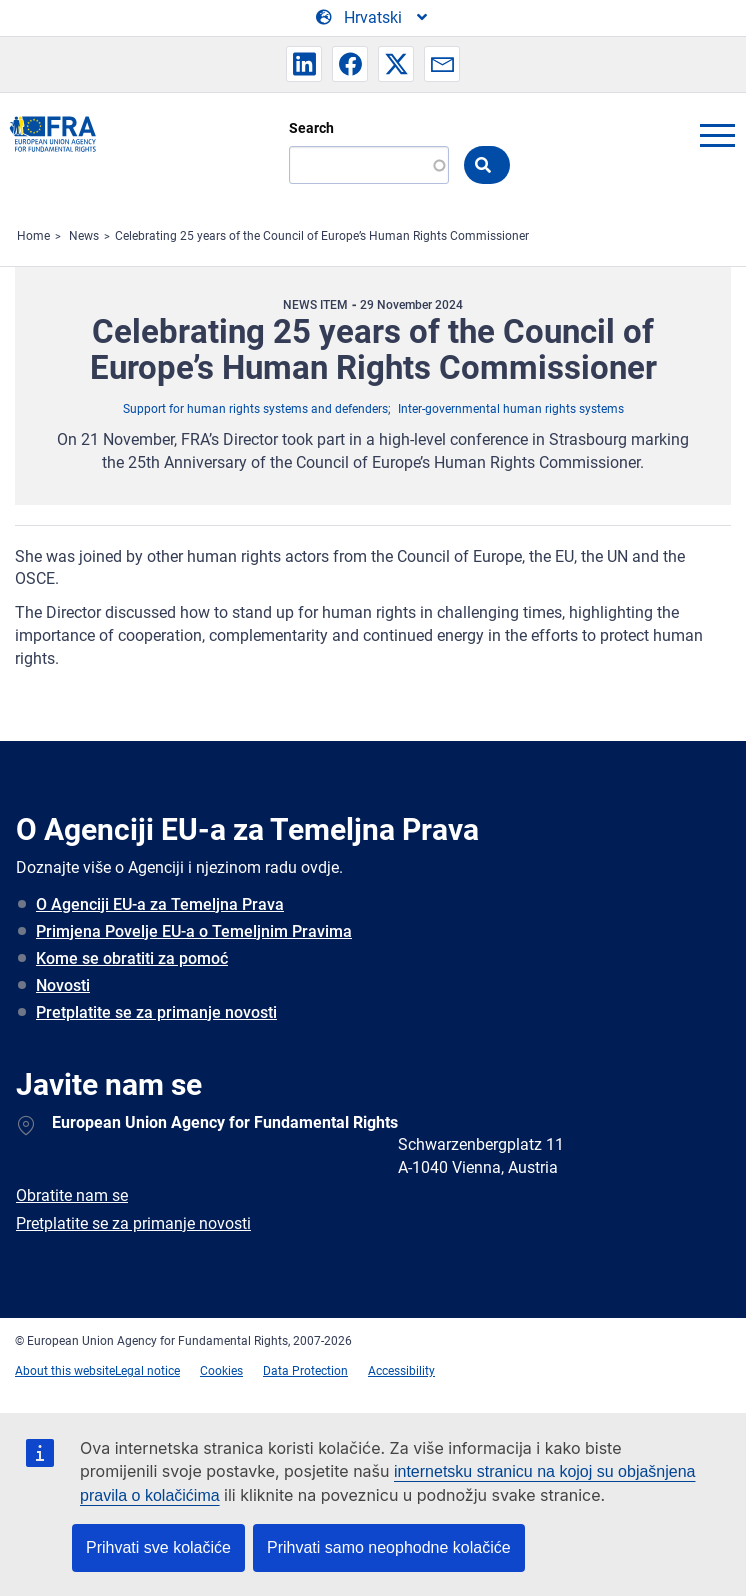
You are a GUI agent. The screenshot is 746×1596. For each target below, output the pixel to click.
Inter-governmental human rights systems (511, 409)
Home (33, 236)
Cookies (221, 1371)
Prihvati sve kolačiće (158, 1547)
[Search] (369, 165)
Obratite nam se (72, 1195)
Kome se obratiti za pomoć (132, 958)
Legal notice (147, 1371)
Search (311, 128)
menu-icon (717, 135)
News (84, 236)
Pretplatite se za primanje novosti (156, 1012)
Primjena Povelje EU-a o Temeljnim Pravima (194, 931)
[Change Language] (373, 18)
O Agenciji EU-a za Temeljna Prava (160, 904)
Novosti (63, 985)
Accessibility (401, 1371)
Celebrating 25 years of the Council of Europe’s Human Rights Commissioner (322, 236)
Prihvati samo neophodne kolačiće (389, 1547)
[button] (304, 64)
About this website (65, 1371)
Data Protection (305, 1371)
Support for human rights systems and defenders (255, 409)
